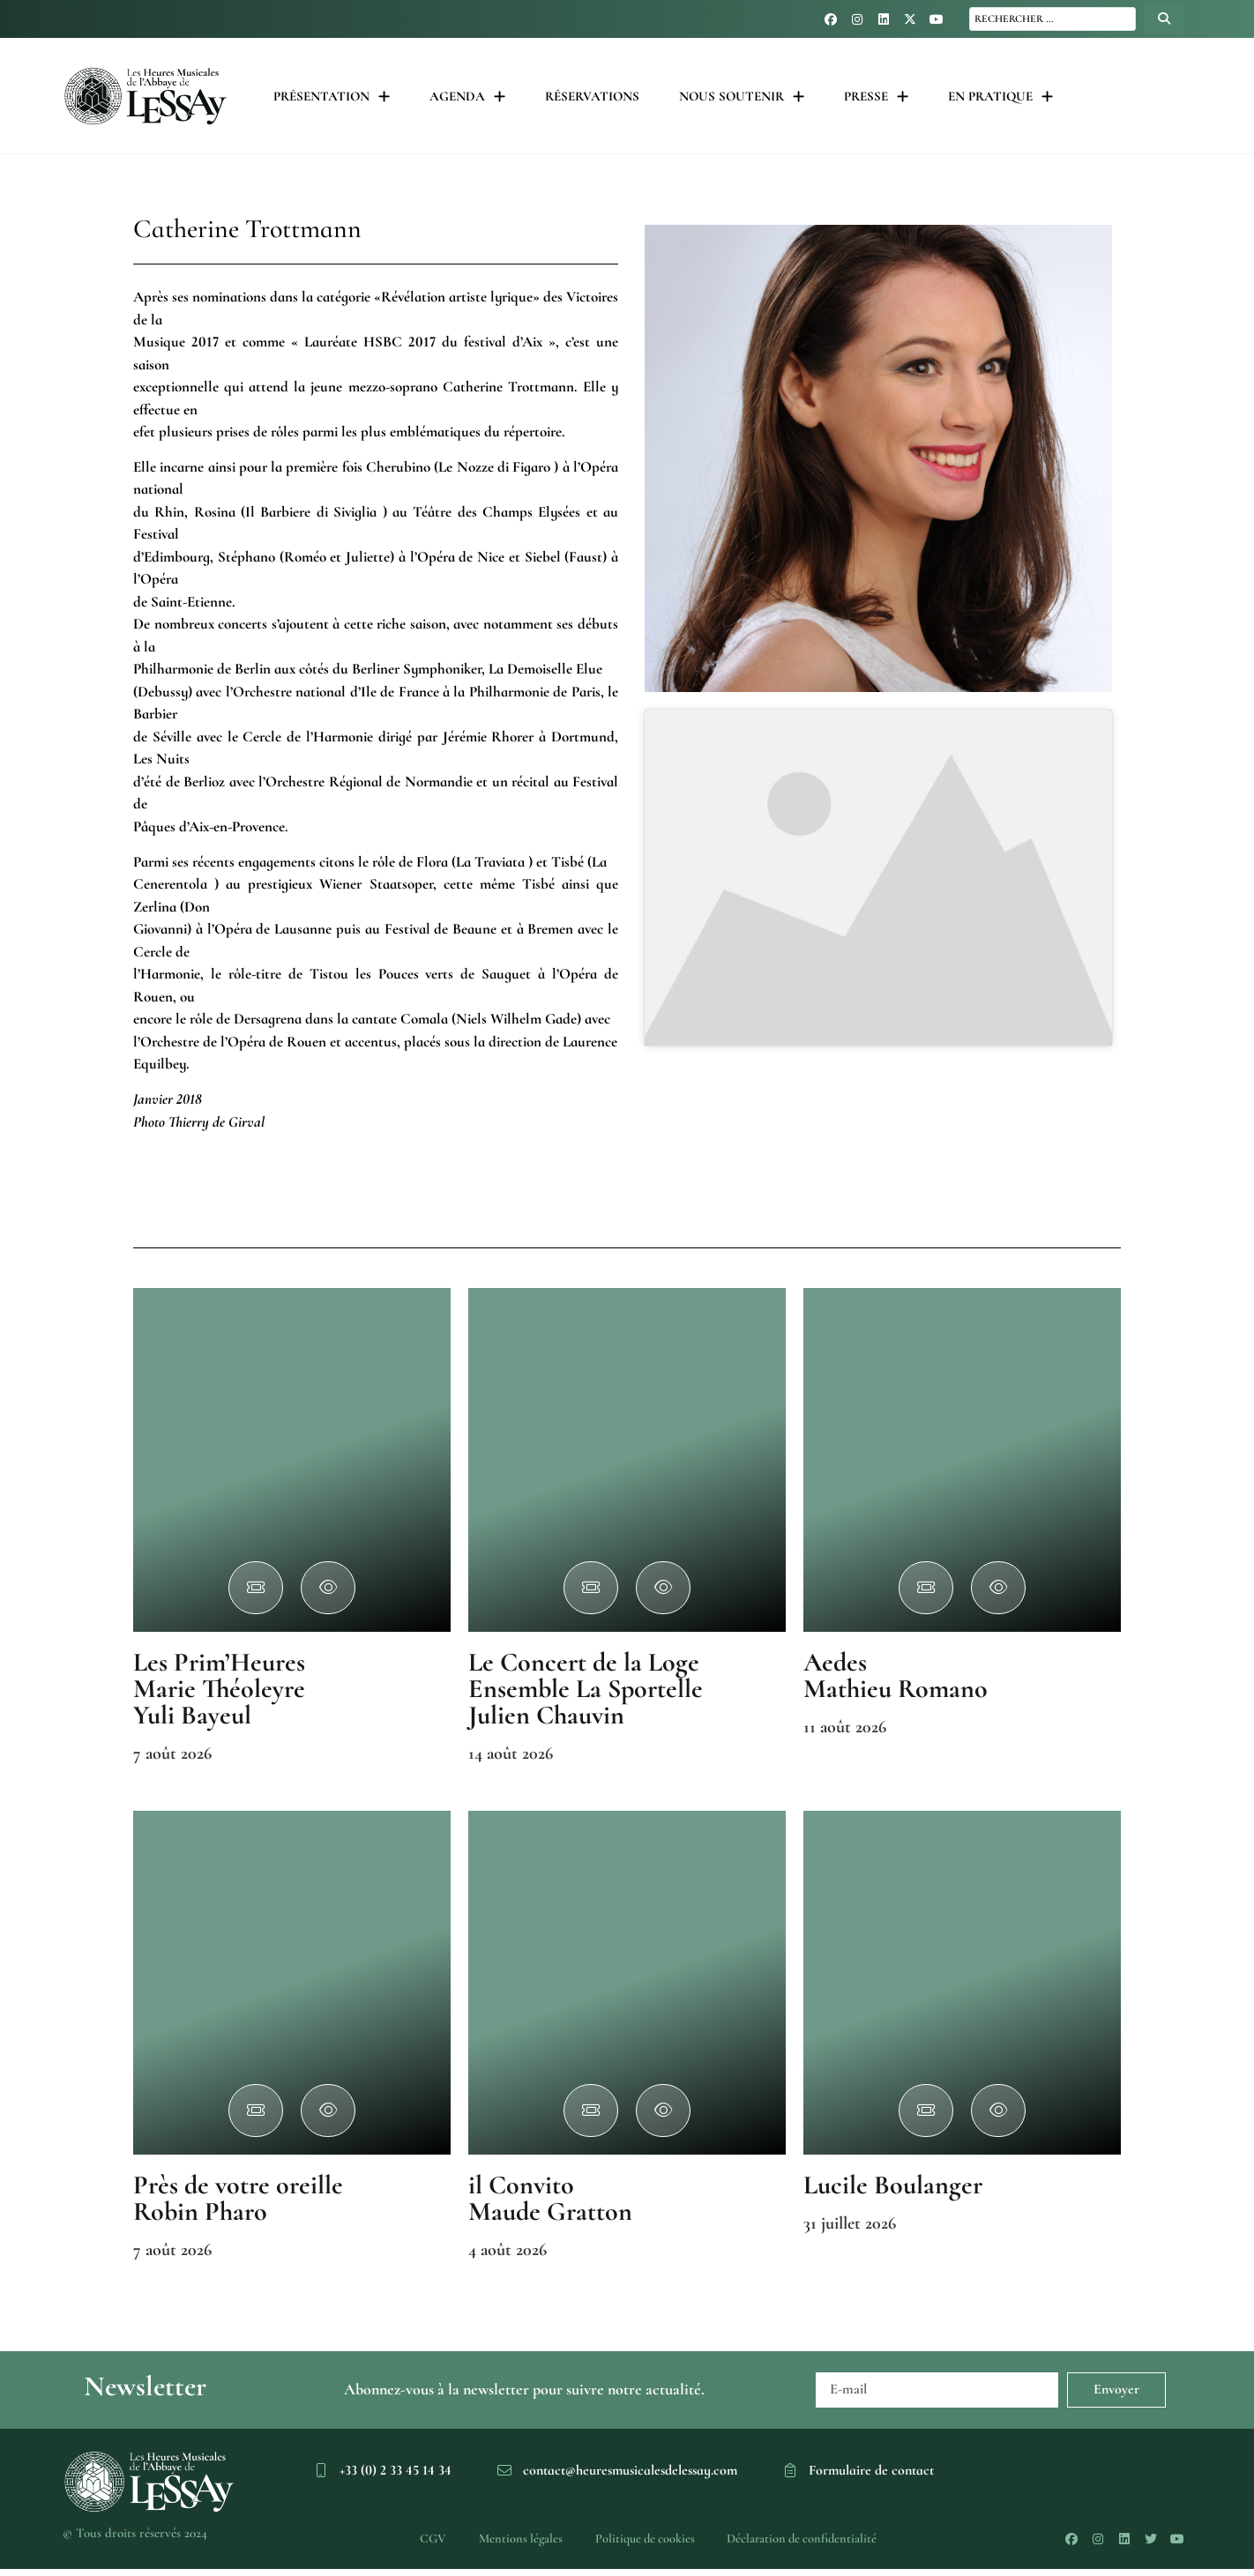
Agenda (467, 96)
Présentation (331, 96)
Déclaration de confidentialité (810, 2543)
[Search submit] (1164, 19)
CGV (423, 2543)
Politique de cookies (645, 2543)
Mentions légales (515, 2543)
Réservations (592, 96)
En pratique (1000, 96)
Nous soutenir (741, 96)
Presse (876, 96)
